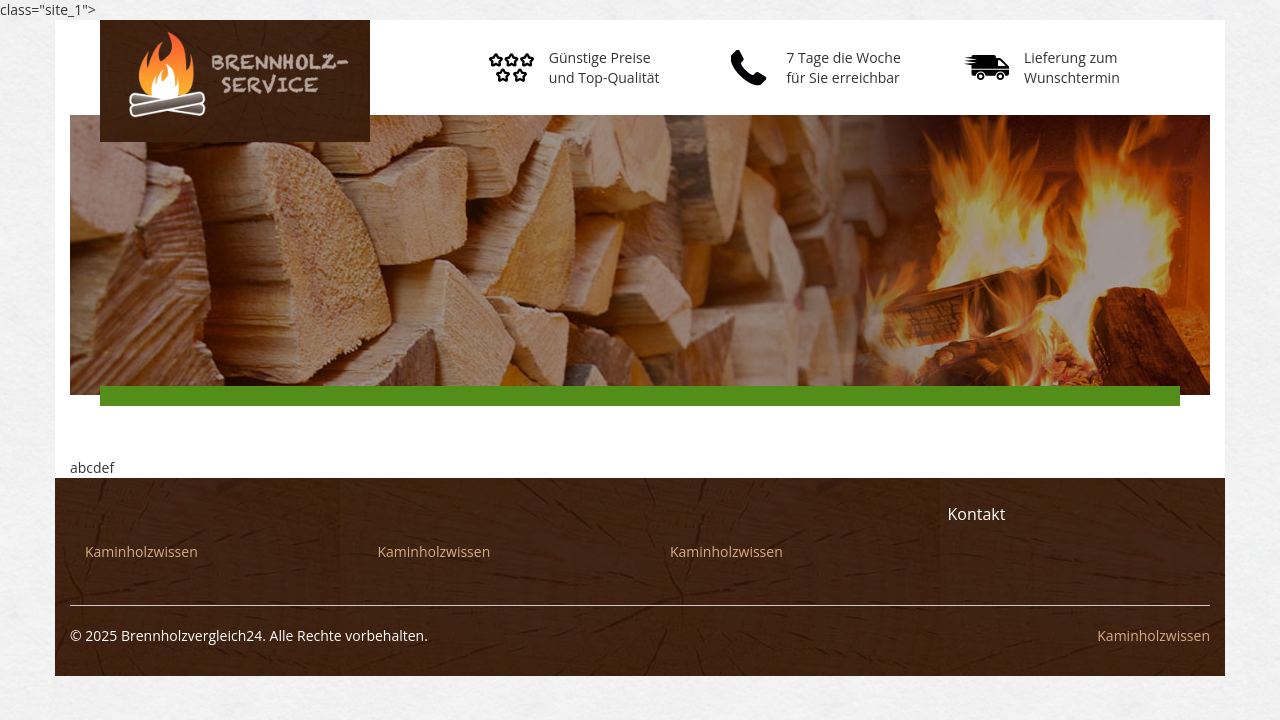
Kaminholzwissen (647, 395)
